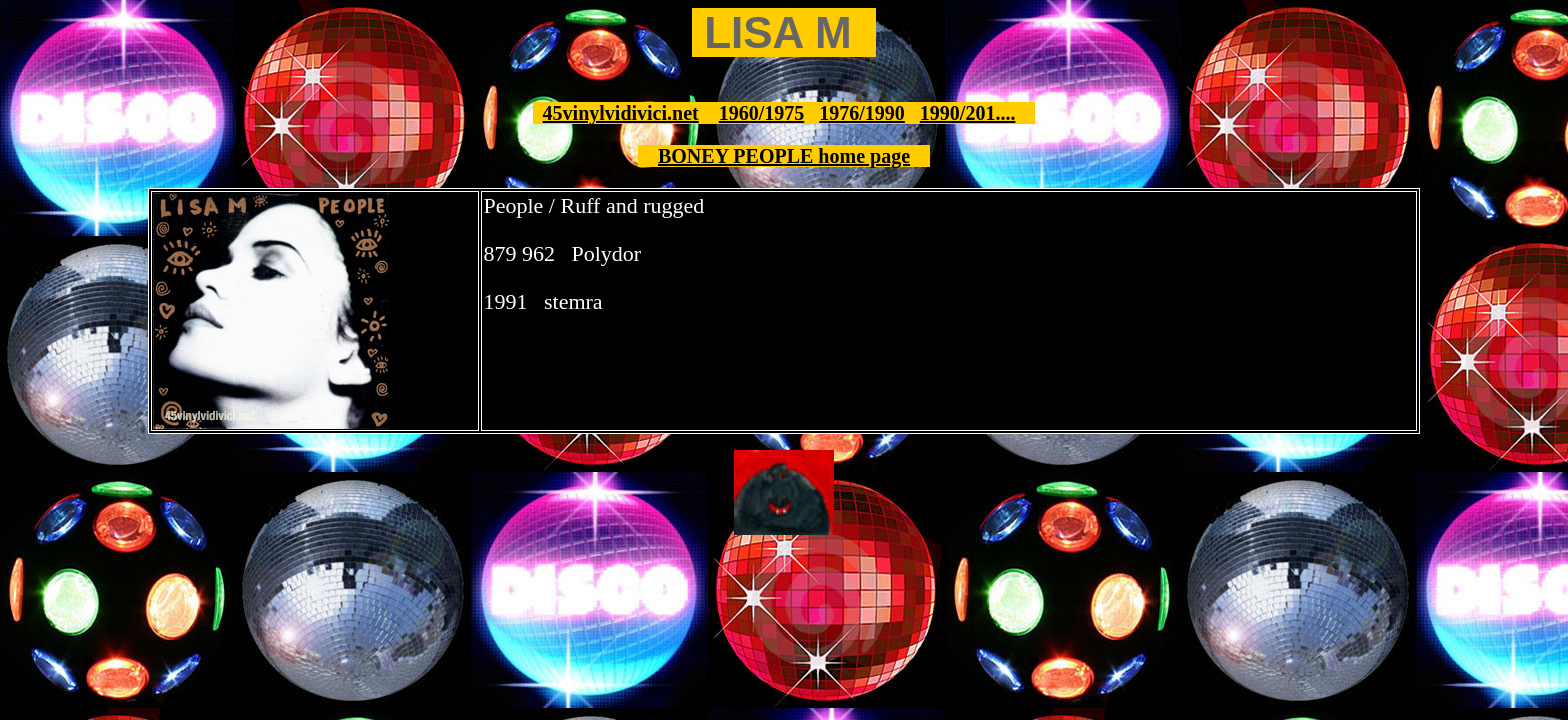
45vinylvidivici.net (621, 113)
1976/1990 (862, 113)
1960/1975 (762, 113)
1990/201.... (968, 113)
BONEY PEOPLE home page (784, 156)
